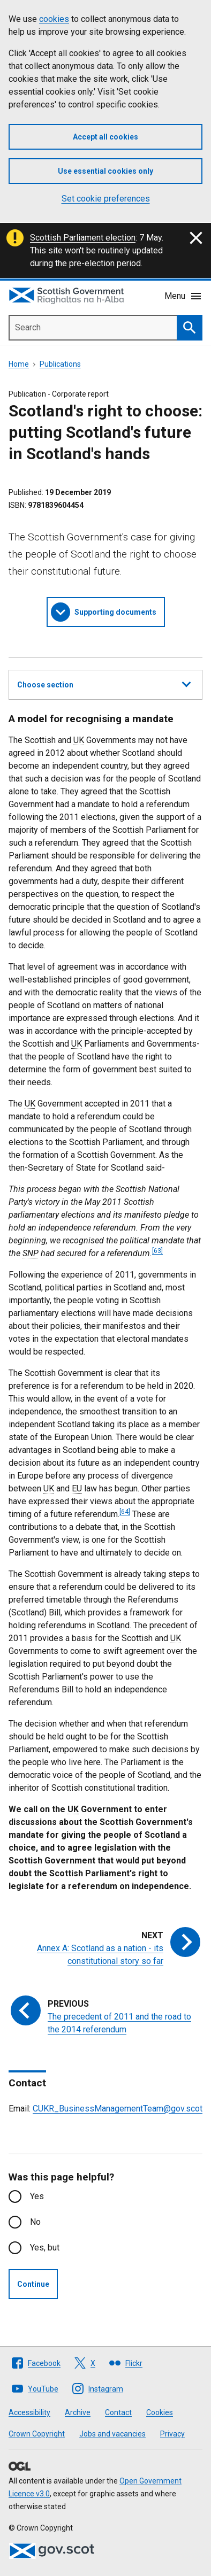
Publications (60, 364)
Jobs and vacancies (112, 2434)
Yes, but (44, 2247)
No (35, 2222)
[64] (124, 1511)
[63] (157, 1251)
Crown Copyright (37, 2434)
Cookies (159, 2412)
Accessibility (29, 2412)
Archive (78, 2412)
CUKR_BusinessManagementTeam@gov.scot (117, 2108)
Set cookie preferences (106, 199)
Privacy (172, 2434)
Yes (37, 2196)
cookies (54, 19)
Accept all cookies (105, 137)
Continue (33, 2284)
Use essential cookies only (105, 171)
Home (19, 364)
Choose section (104, 683)
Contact (118, 2412)
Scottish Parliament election (82, 238)
